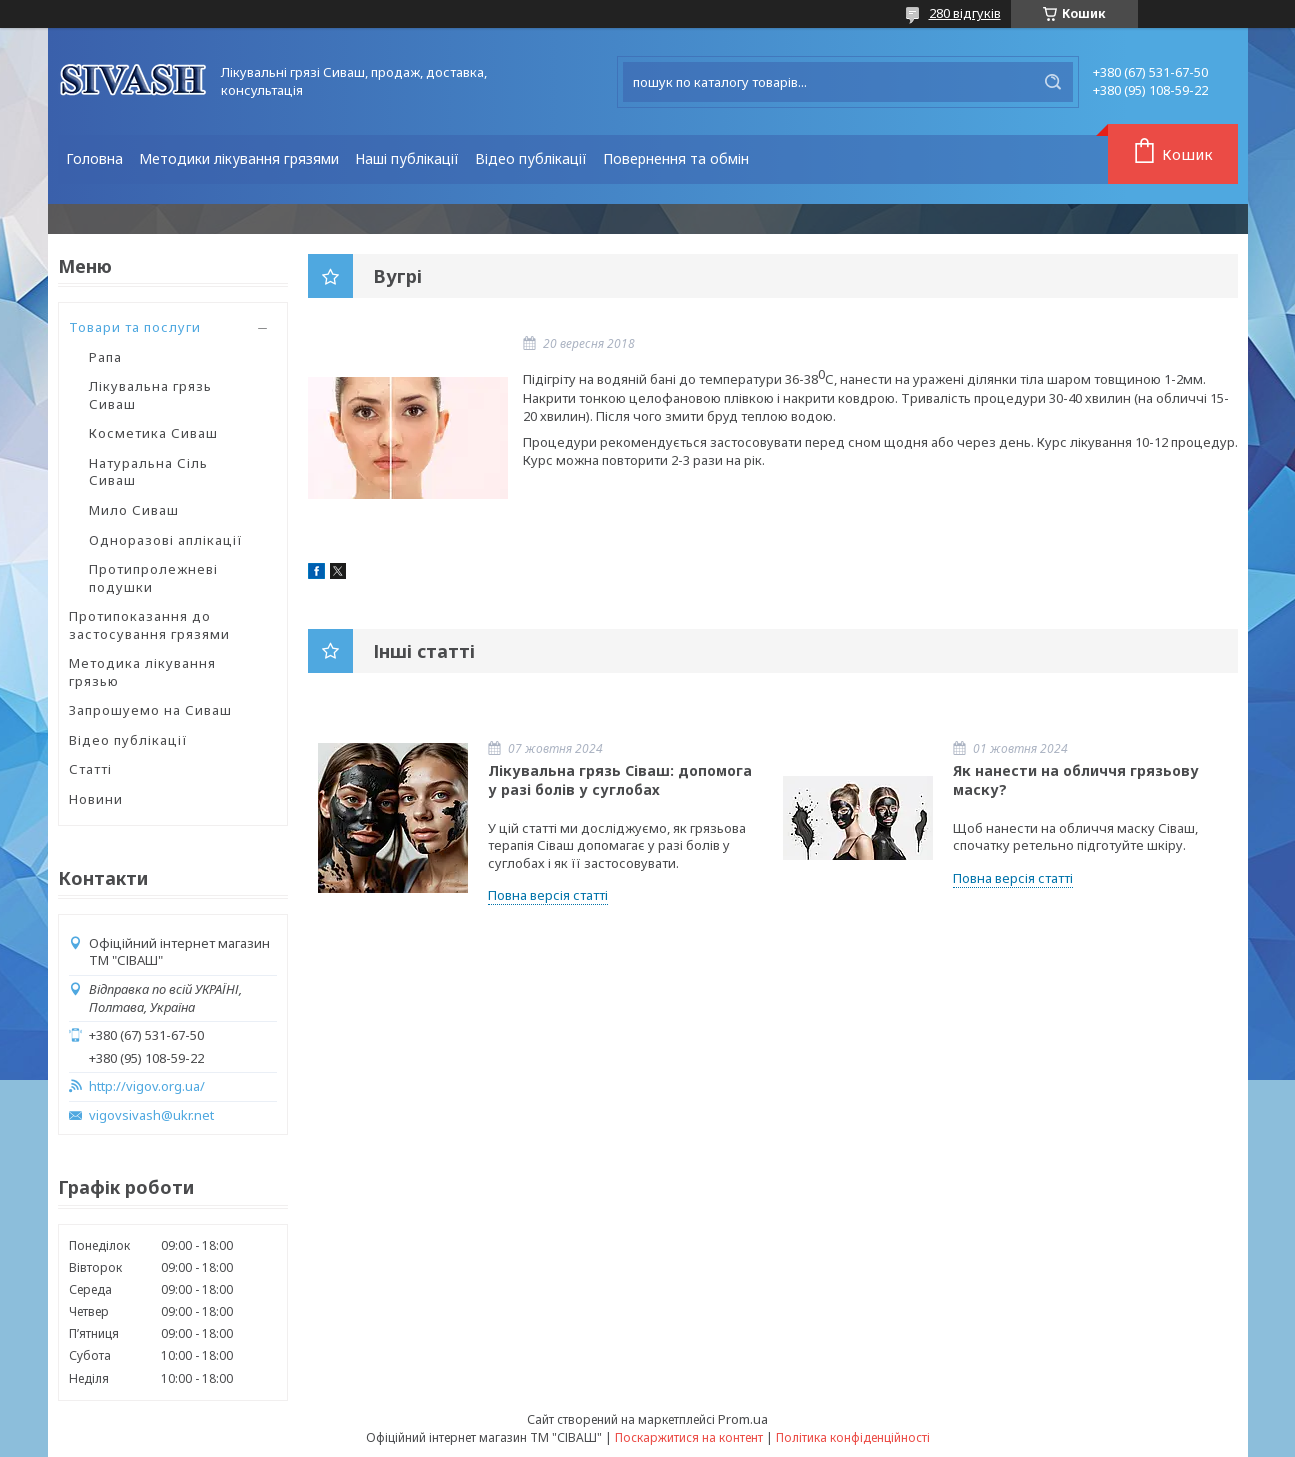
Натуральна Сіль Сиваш (148, 472)
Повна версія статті (548, 895)
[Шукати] (1053, 82)
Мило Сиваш (134, 510)
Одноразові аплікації (166, 540)
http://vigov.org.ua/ (147, 1086)
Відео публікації (531, 158)
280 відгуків (965, 13)
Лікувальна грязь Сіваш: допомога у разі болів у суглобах (620, 780)
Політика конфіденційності (853, 1437)
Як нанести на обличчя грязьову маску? (1076, 780)
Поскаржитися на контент (689, 1437)
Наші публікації (407, 158)
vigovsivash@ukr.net (151, 1115)
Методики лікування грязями (239, 158)
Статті (90, 769)
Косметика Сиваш (153, 433)
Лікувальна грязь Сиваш (150, 395)
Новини (96, 799)
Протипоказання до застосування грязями (149, 625)
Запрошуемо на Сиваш (150, 710)
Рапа (105, 357)
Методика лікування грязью (142, 672)
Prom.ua (743, 1419)
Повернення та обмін (676, 158)
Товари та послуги (135, 327)
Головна (94, 158)
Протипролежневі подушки (153, 578)
